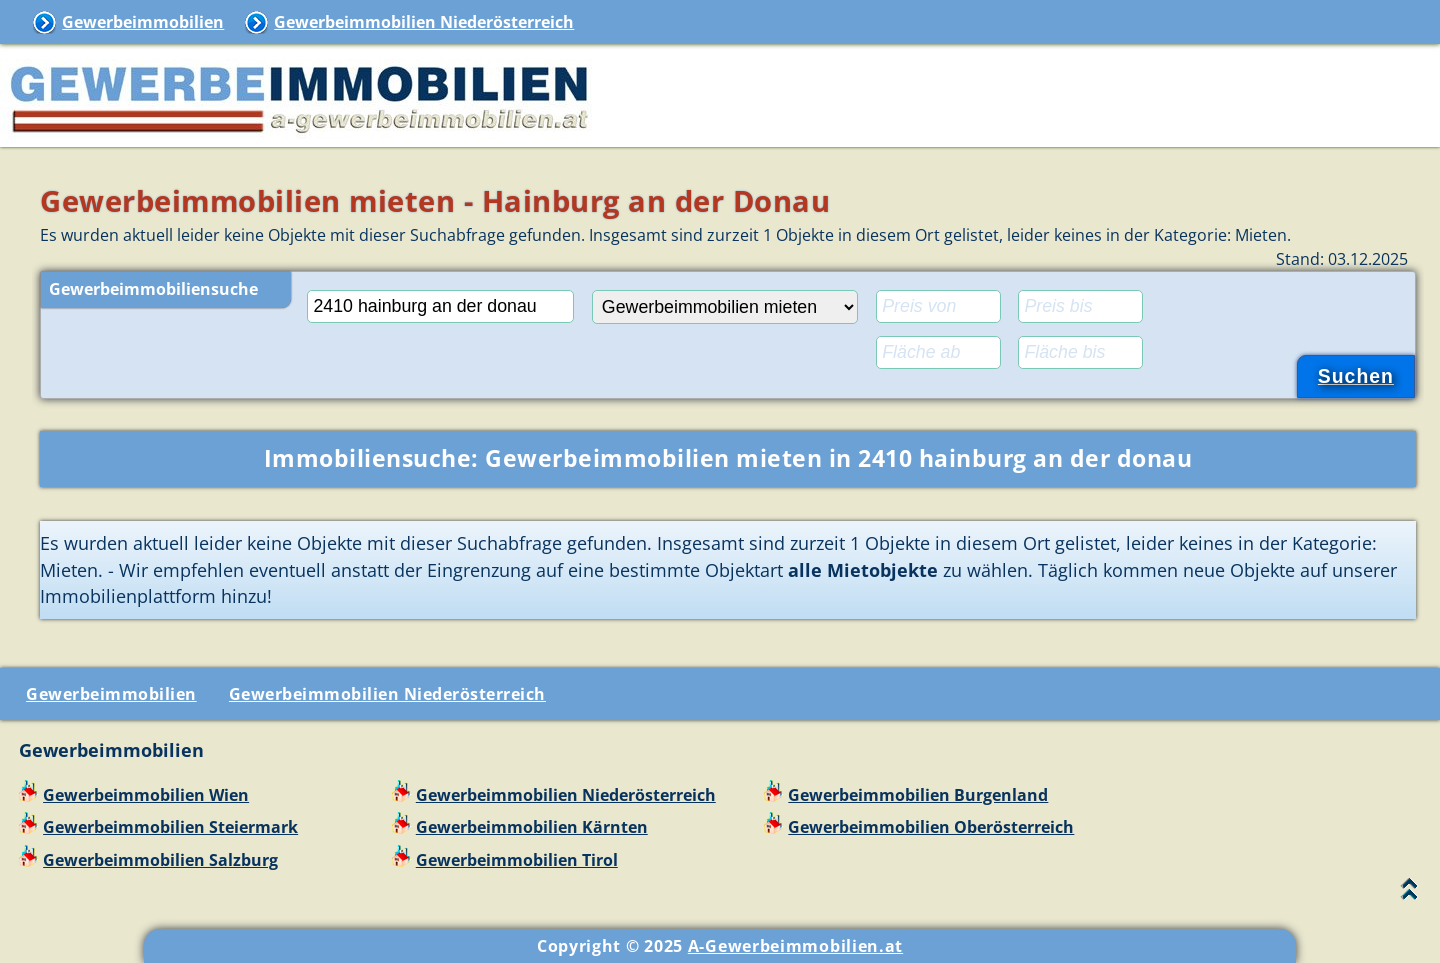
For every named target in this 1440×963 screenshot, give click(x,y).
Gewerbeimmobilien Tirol (517, 860)
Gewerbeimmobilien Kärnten (532, 827)
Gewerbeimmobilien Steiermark (170, 827)
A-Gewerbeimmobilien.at (795, 946)
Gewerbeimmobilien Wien (146, 795)
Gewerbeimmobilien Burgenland (918, 795)
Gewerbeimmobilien (143, 22)
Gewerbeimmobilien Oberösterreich (931, 827)
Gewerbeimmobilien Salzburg (160, 860)
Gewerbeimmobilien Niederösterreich (424, 22)
